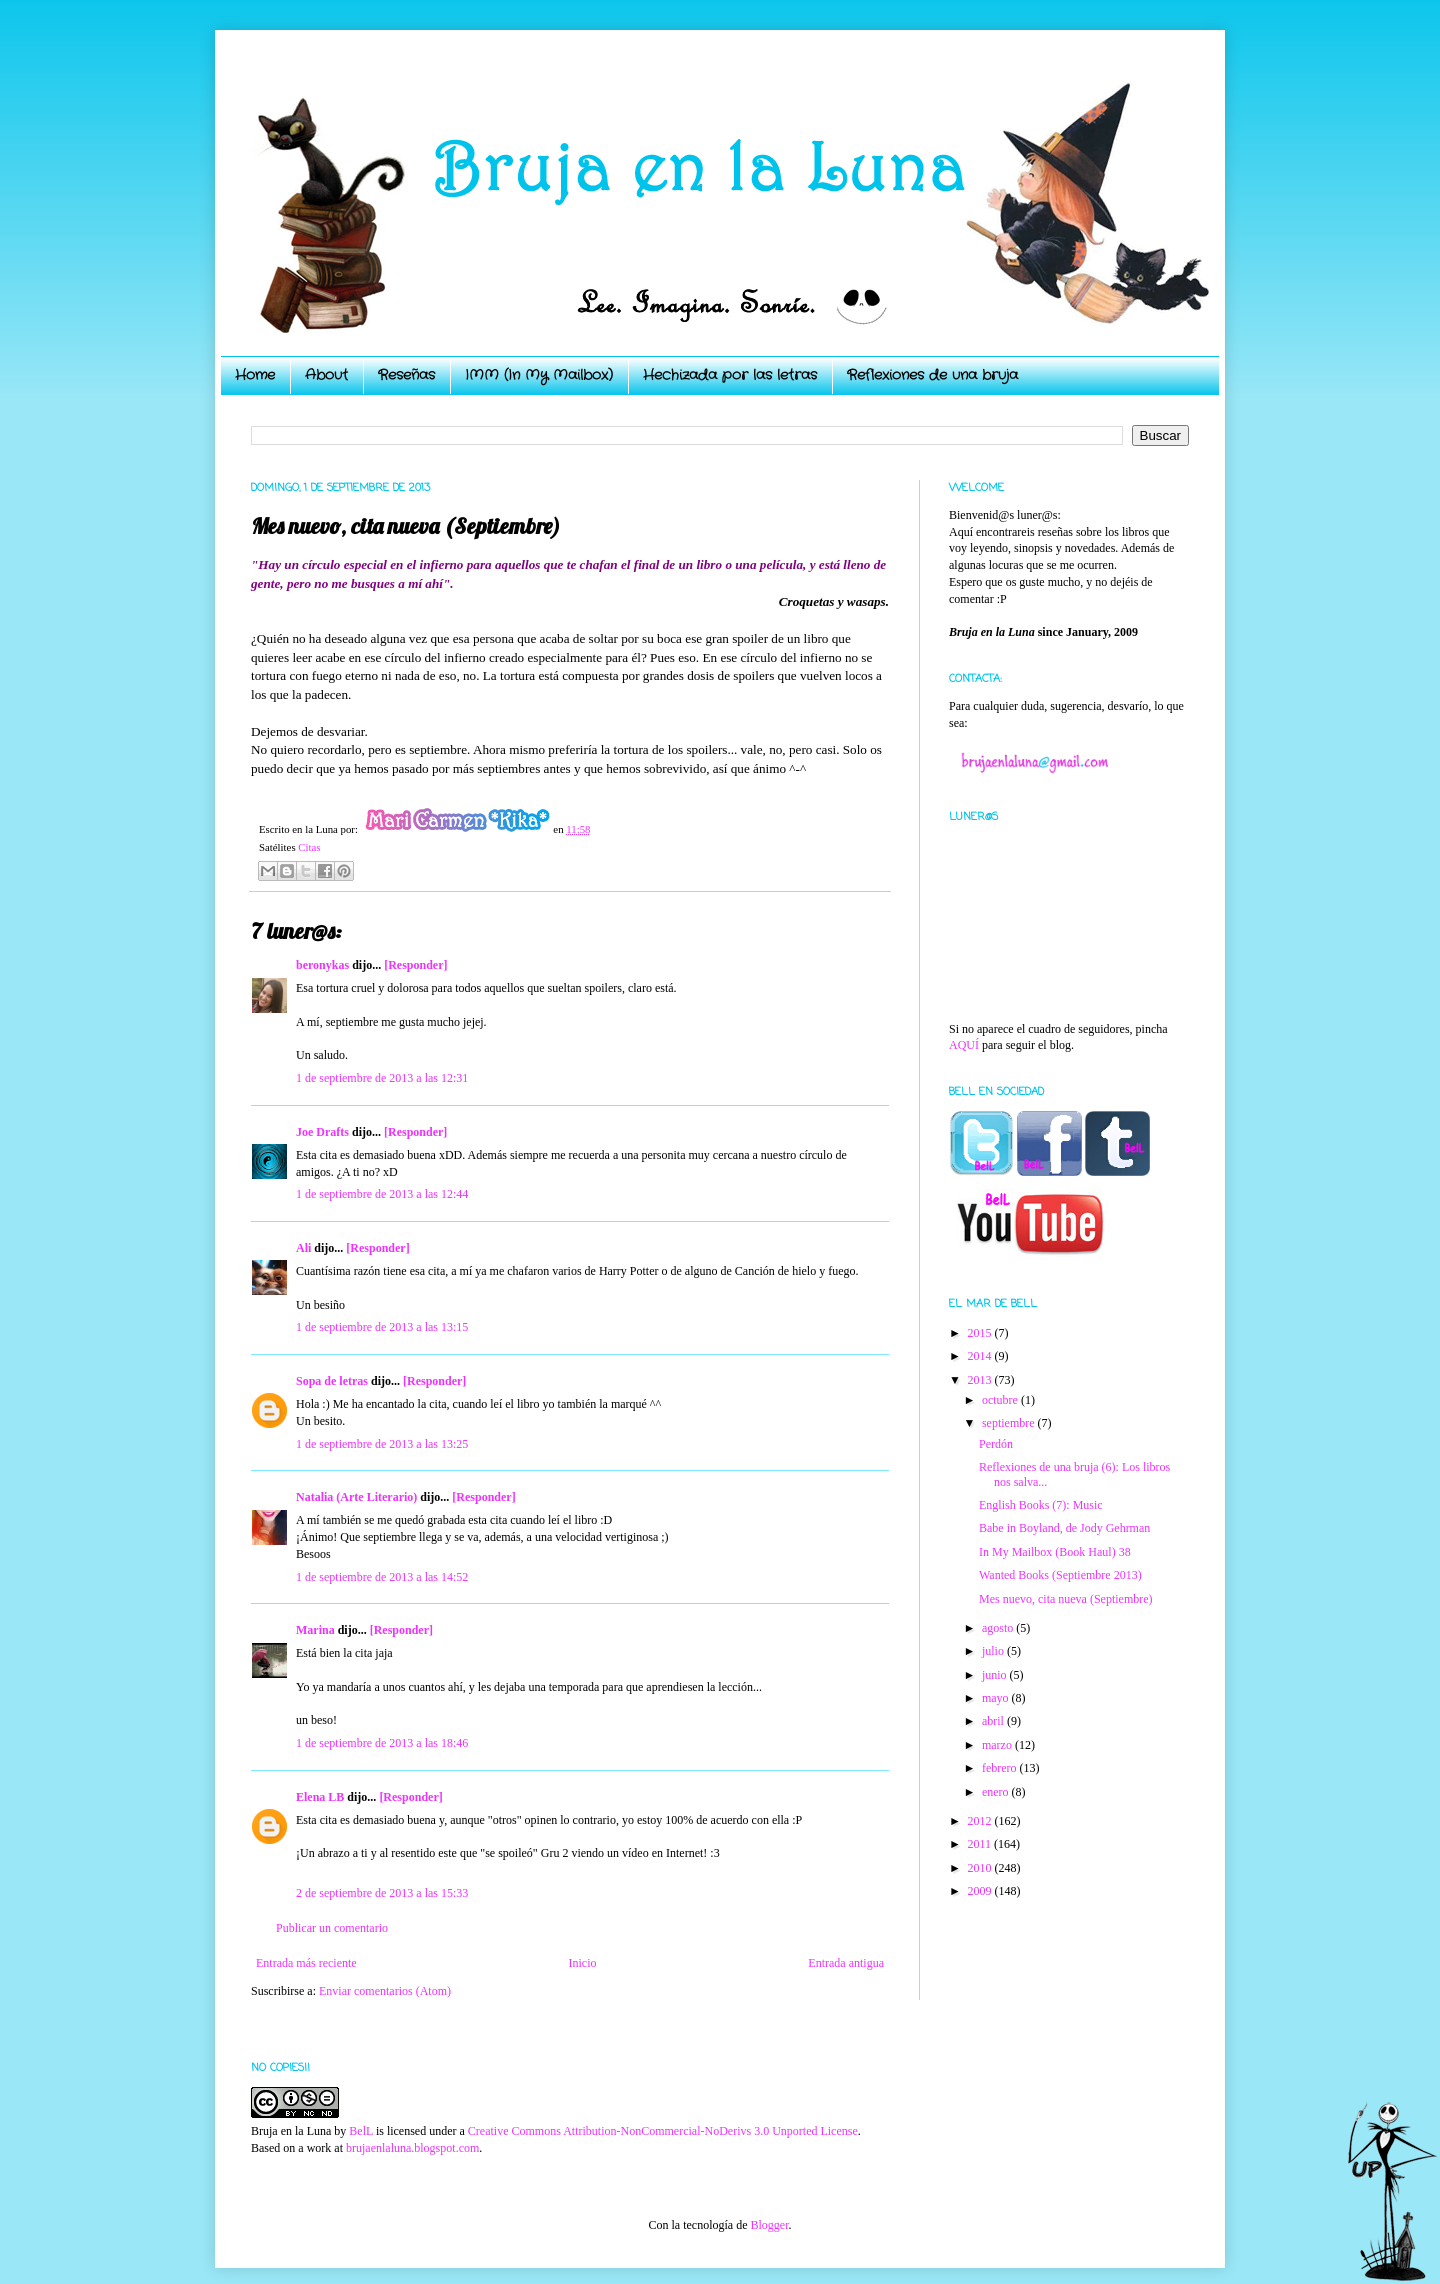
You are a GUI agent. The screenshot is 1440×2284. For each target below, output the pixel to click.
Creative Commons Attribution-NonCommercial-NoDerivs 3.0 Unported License (663, 2131)
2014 (981, 1356)
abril (994, 1721)
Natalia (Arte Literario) (356, 1497)
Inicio (582, 1963)
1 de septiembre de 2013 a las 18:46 (382, 1743)
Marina (315, 1630)
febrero (1001, 1768)
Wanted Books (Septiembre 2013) (1060, 1575)
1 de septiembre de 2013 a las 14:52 (382, 1577)
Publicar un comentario (332, 1928)
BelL (361, 2131)
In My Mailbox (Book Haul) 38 (1055, 1552)
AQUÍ (964, 1045)
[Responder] (415, 965)
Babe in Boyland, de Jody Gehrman (1064, 1528)
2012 (981, 1821)
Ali (303, 1248)
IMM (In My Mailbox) (539, 375)
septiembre (1010, 1423)
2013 (981, 1380)
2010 (981, 1868)
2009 (981, 1891)
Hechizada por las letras (730, 375)
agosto (999, 1628)
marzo (998, 1745)
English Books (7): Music (1041, 1505)
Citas (309, 847)
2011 (981, 1844)
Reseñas (406, 375)
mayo (997, 1698)
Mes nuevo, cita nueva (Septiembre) (1066, 1599)
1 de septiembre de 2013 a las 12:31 (382, 1078)
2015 (981, 1333)
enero (997, 1792)
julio (994, 1651)
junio (996, 1675)
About (326, 375)
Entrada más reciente (306, 1963)
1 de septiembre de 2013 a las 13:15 (382, 1327)
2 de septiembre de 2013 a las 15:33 (382, 1893)
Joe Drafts (322, 1132)
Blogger (769, 2225)
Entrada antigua (846, 1963)
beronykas (322, 965)
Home (255, 375)
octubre (1001, 1400)
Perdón (996, 1444)
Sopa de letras (332, 1381)
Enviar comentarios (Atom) (385, 1991)
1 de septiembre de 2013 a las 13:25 (382, 1444)
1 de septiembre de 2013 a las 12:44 (382, 1194)
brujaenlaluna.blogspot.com (412, 2148)
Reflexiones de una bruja (932, 375)
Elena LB (320, 1797)
